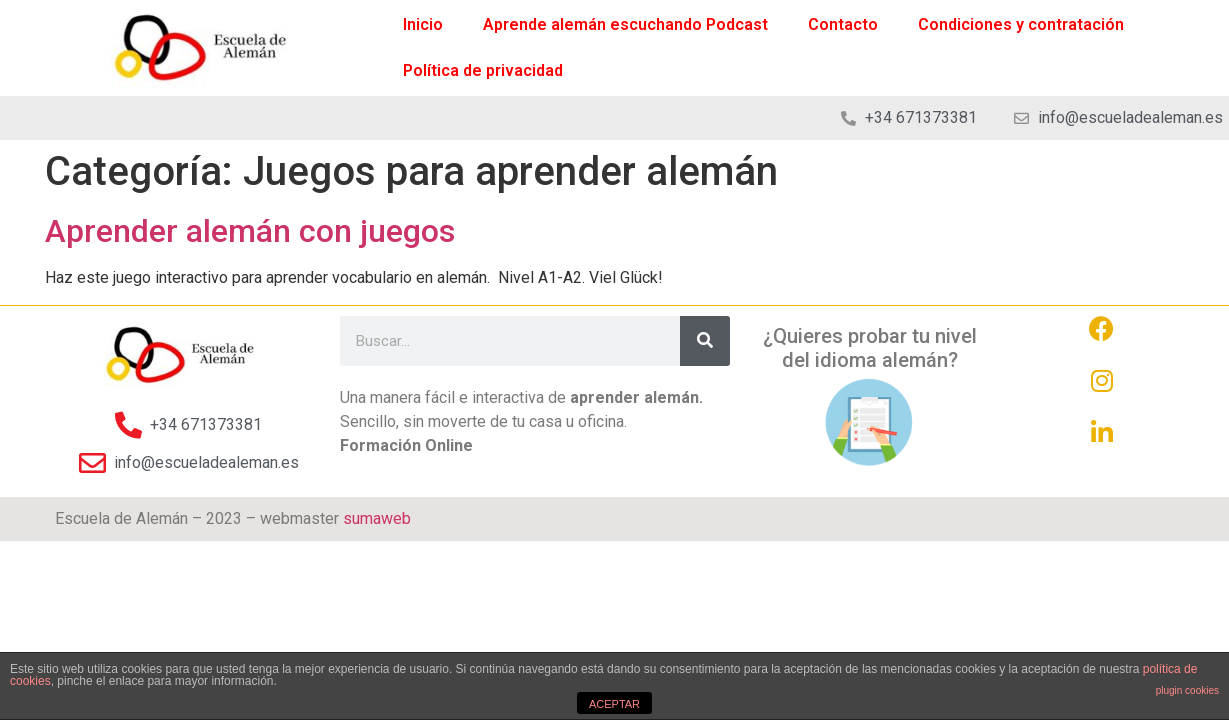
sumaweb (377, 518)
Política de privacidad (483, 70)
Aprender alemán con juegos (250, 231)
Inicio (423, 24)
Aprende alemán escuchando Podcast (625, 24)
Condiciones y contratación (1021, 24)
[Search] (705, 341)
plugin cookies (1187, 690)
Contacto (843, 24)
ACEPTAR (614, 704)
